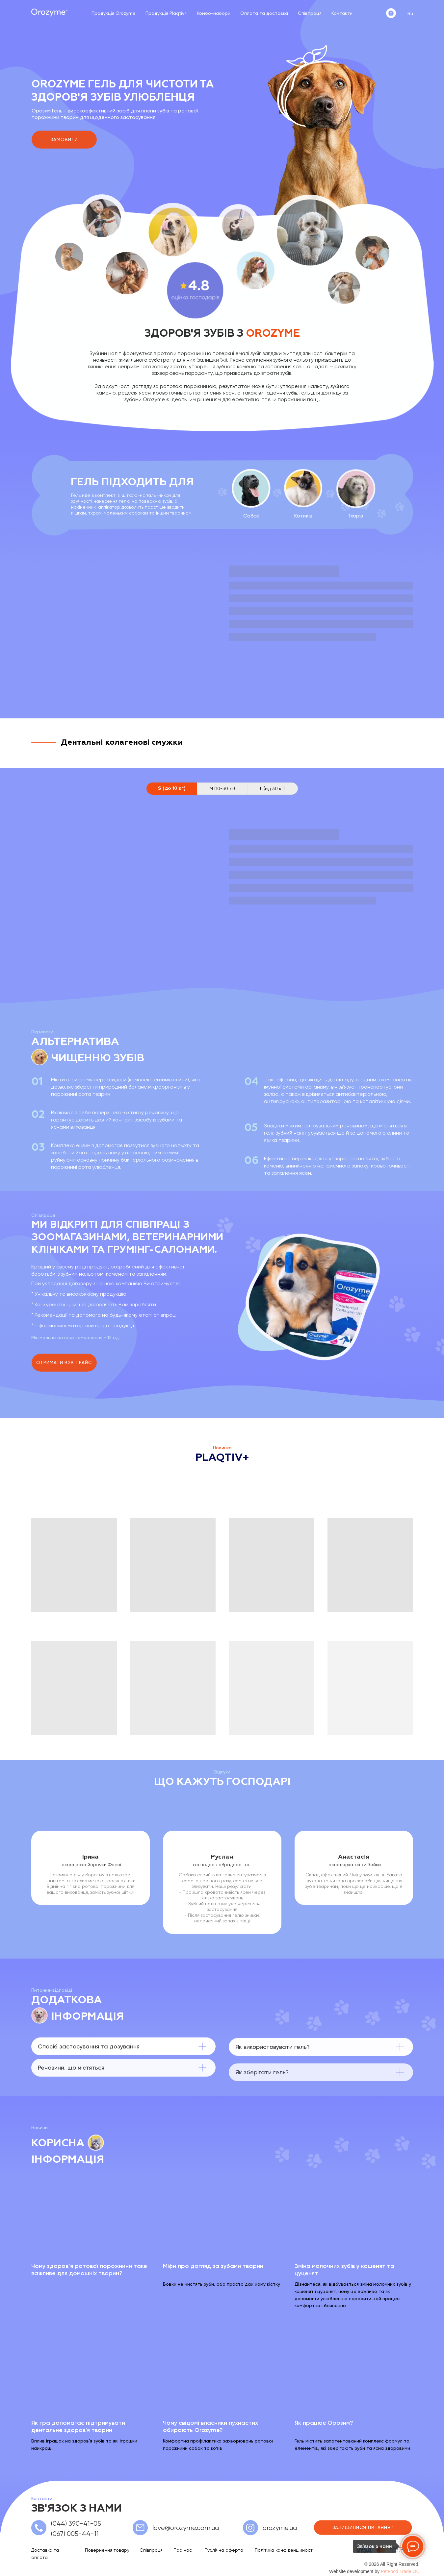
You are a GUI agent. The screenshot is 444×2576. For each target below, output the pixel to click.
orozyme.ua (280, 2528)
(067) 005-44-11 (75, 2534)
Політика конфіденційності (284, 2550)
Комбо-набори (213, 13)
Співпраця (310, 13)
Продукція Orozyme (113, 13)
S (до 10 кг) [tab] (172, 788)
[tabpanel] (222, 888)
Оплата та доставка (264, 13)
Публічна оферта (223, 2550)
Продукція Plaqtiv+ (166, 13)
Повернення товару (107, 2550)
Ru (410, 13)
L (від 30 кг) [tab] (272, 788)
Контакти (342, 13)
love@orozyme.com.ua (185, 2528)
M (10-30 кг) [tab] (222, 788)
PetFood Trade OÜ (400, 2571)
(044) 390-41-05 (76, 2523)
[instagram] (391, 13)
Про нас (182, 2550)
